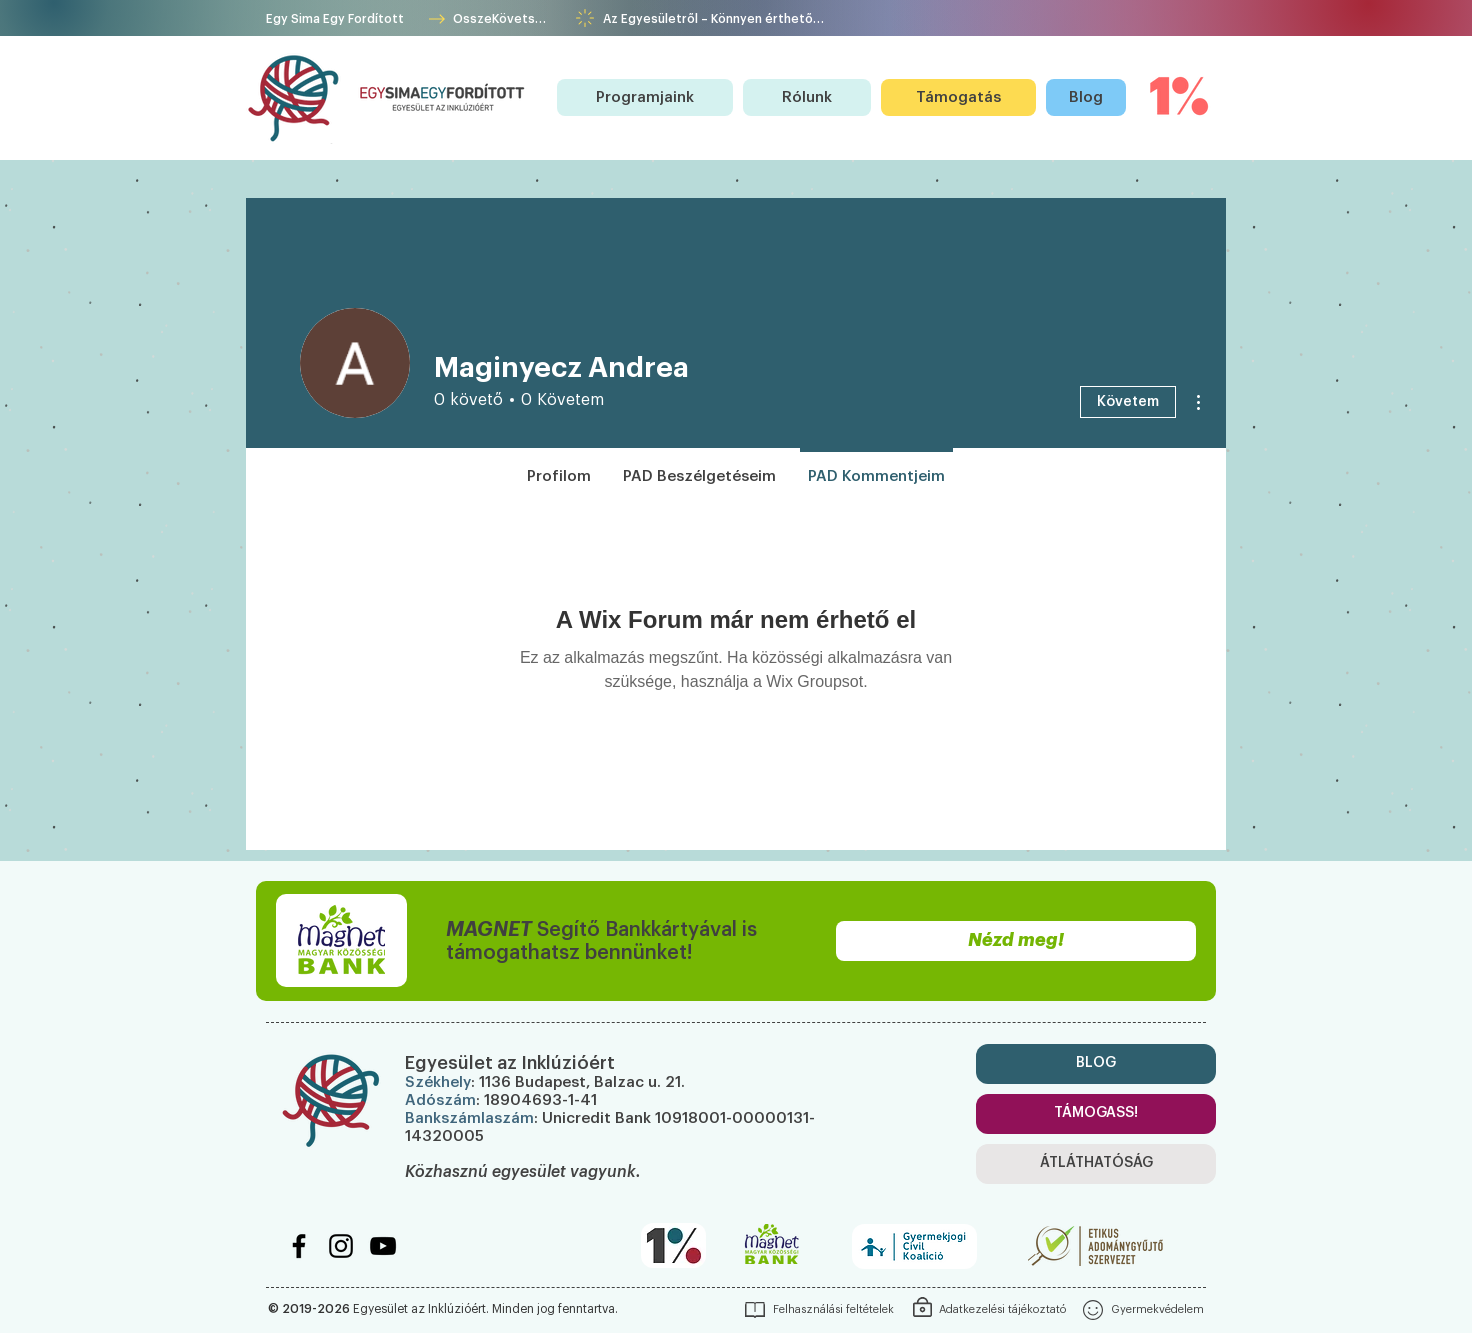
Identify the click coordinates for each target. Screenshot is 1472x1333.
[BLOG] (1096, 1064)
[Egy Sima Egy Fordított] (336, 19)
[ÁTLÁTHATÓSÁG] (1096, 1164)
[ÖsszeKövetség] (487, 19)
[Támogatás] (958, 97)
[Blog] (1086, 97)
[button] (645, 97)
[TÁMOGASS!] (1096, 1114)
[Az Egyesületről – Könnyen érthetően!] (713, 19)
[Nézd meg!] (1016, 941)
